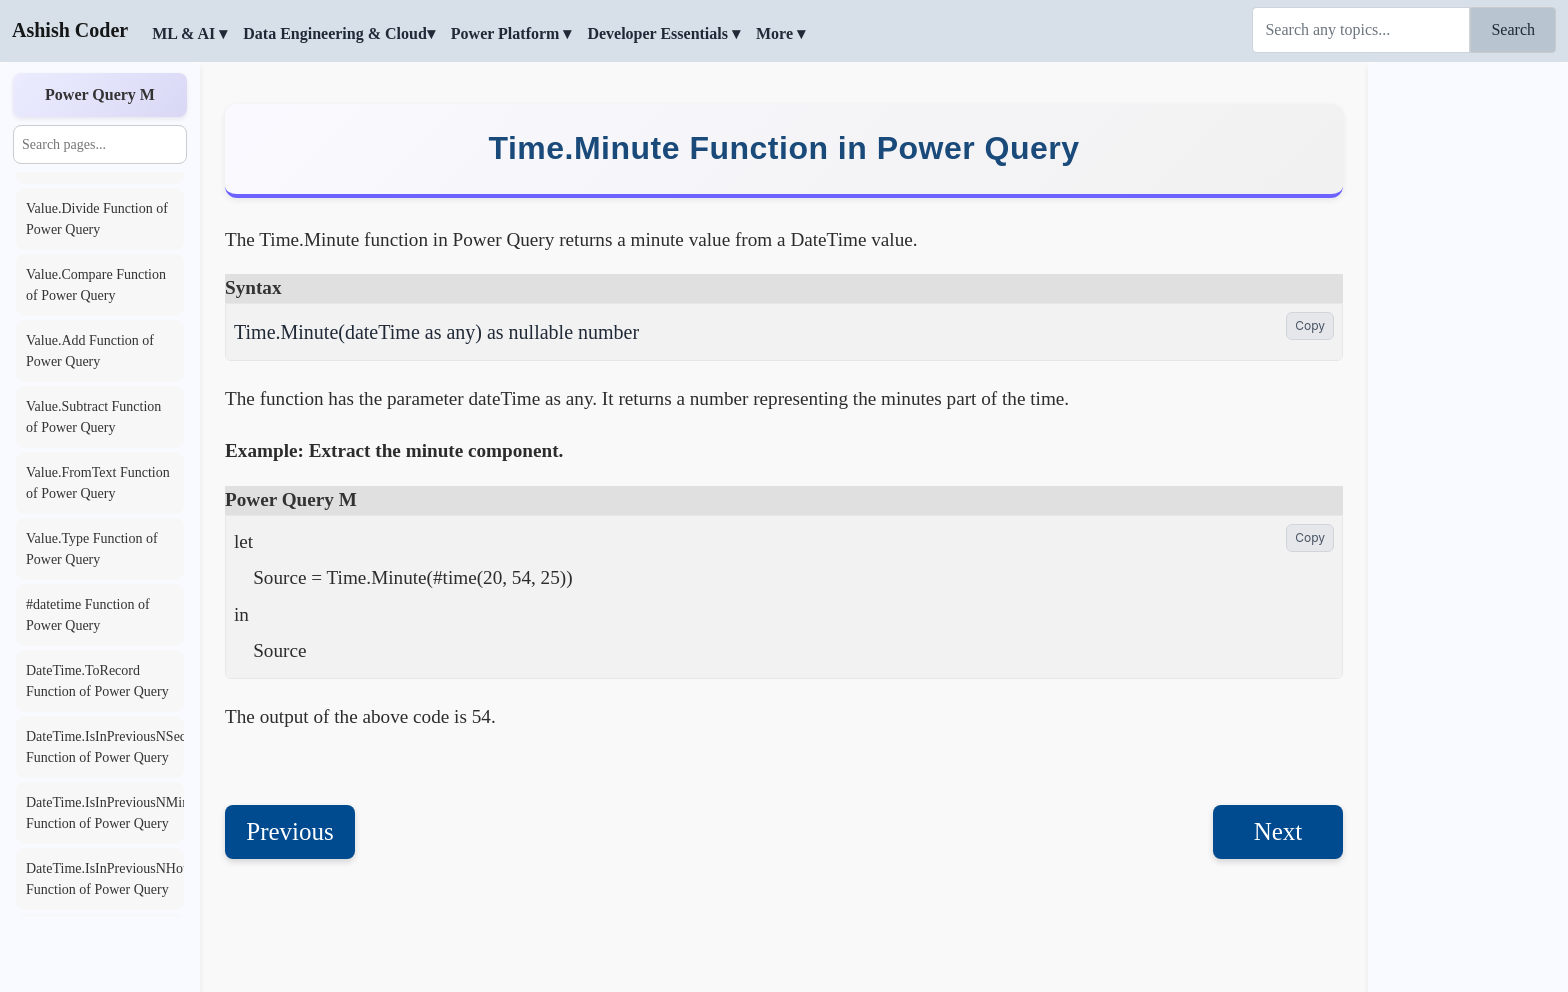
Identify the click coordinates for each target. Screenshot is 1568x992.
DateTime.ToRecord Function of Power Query (97, 681)
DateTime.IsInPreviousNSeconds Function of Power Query (105, 747)
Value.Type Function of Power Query (92, 549)
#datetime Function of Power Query (88, 615)
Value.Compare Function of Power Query (96, 285)
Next (1278, 782)
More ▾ (780, 33)
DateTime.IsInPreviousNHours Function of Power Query (105, 879)
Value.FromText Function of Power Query (98, 483)
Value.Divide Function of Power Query (97, 219)
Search (1513, 29)
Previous (290, 782)
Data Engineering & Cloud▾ (339, 33)
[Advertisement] (1468, 365)
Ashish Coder (70, 30)
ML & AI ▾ (189, 33)
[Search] (1361, 30)
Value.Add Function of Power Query (90, 351)
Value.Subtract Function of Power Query (93, 417)
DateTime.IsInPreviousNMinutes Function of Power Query (105, 813)
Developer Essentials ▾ (663, 33)
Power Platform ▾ (511, 33)
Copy (1310, 276)
